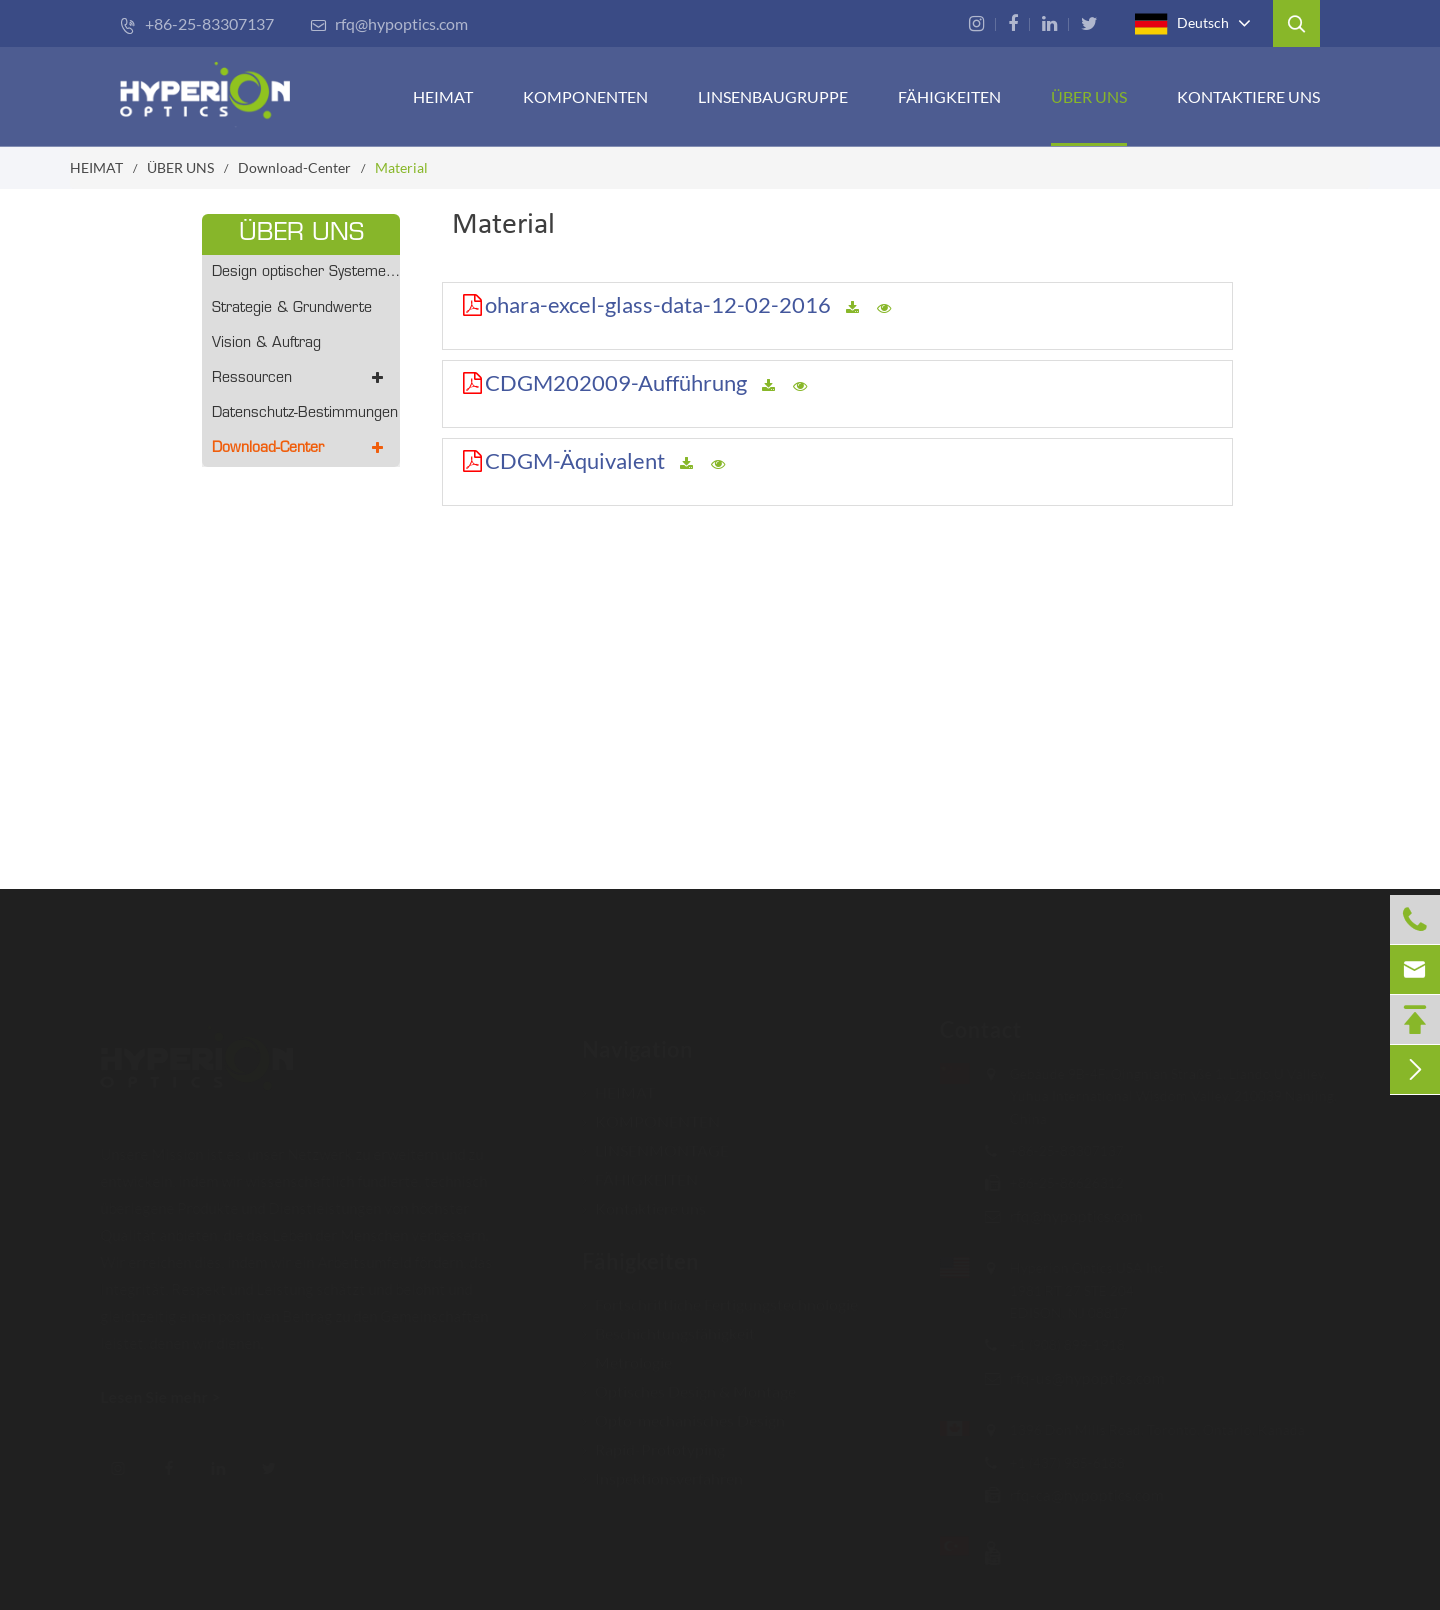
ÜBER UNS (1089, 96)
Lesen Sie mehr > (170, 1396)
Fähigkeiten (640, 1251)
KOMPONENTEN (585, 96)
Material (401, 167)
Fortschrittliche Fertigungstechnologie (720, 1294)
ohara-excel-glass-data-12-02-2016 (658, 304)
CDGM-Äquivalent (575, 460)
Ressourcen (301, 378)
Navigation (637, 1039)
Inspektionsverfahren (662, 1468)
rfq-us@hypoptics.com (1077, 1377)
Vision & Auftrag (266, 343)
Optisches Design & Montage (689, 1381)
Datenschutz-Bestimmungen (305, 413)
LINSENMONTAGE (655, 1140)
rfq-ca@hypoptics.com (1077, 1494)
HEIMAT (443, 96)
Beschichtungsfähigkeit (668, 1323)
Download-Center (294, 167)
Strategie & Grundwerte (292, 308)
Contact (971, 1029)
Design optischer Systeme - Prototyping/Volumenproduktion (306, 272)
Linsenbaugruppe (773, 96)
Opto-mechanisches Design (683, 1410)
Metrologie (627, 1352)
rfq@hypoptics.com (389, 23)
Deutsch (1182, 24)
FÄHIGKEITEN (949, 96)
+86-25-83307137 (197, 23)
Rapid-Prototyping (653, 1439)
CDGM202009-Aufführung (616, 382)
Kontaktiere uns (1248, 96)
